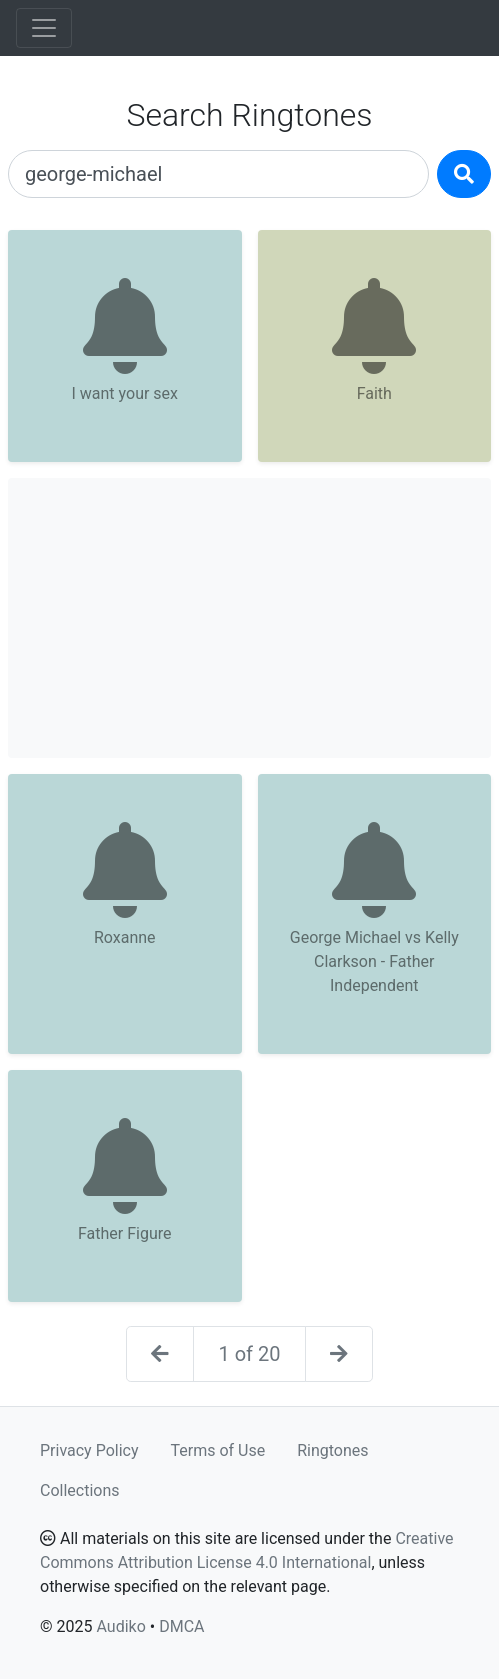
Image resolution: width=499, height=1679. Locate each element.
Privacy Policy (89, 1450)
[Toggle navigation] (44, 28)
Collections (80, 1490)
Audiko (120, 1626)
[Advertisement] (249, 618)
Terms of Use (218, 1450)
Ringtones (332, 1450)
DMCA (181, 1626)
